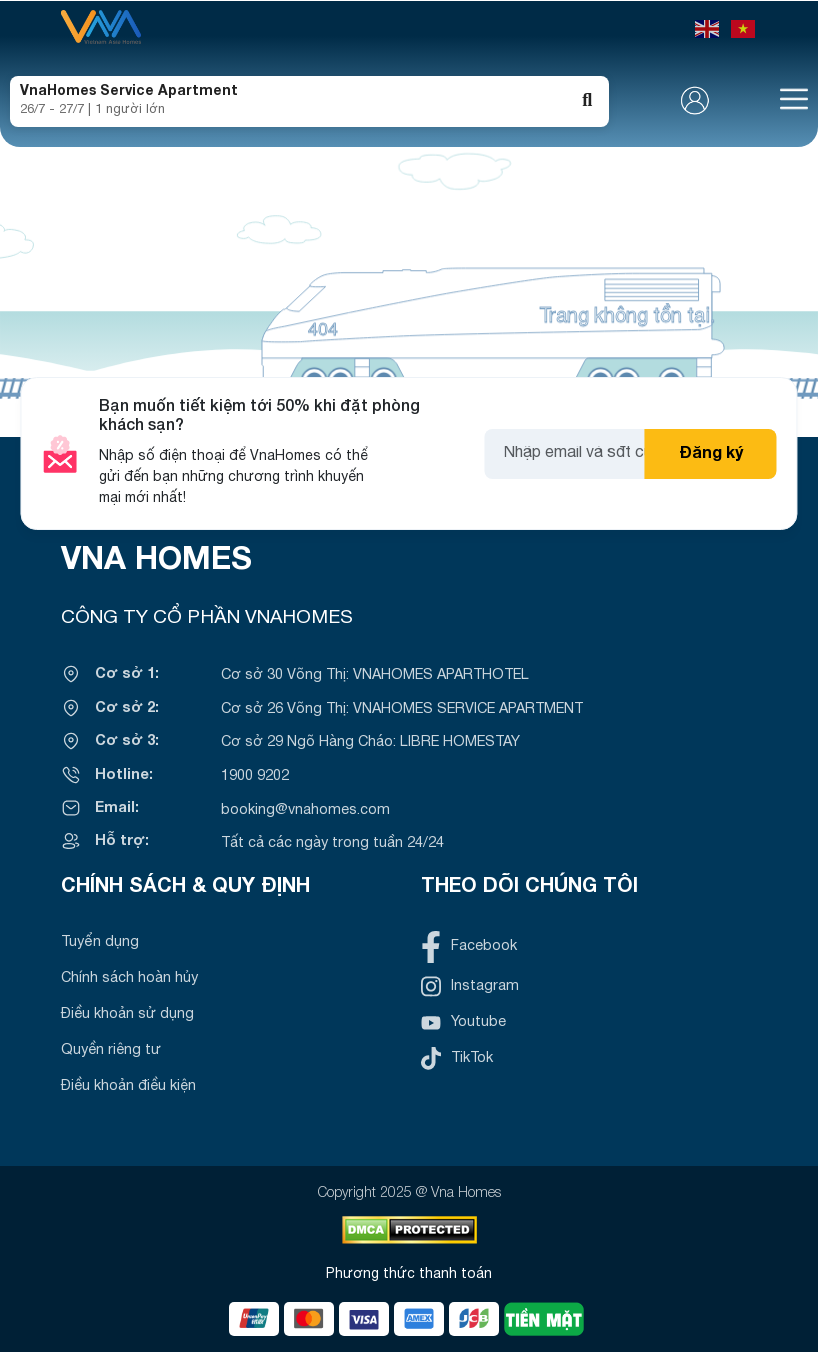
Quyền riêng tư (111, 1050)
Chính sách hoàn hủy (129, 978)
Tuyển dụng (100, 942)
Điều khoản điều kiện (128, 1086)
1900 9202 (255, 776)
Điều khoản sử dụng (127, 1014)
